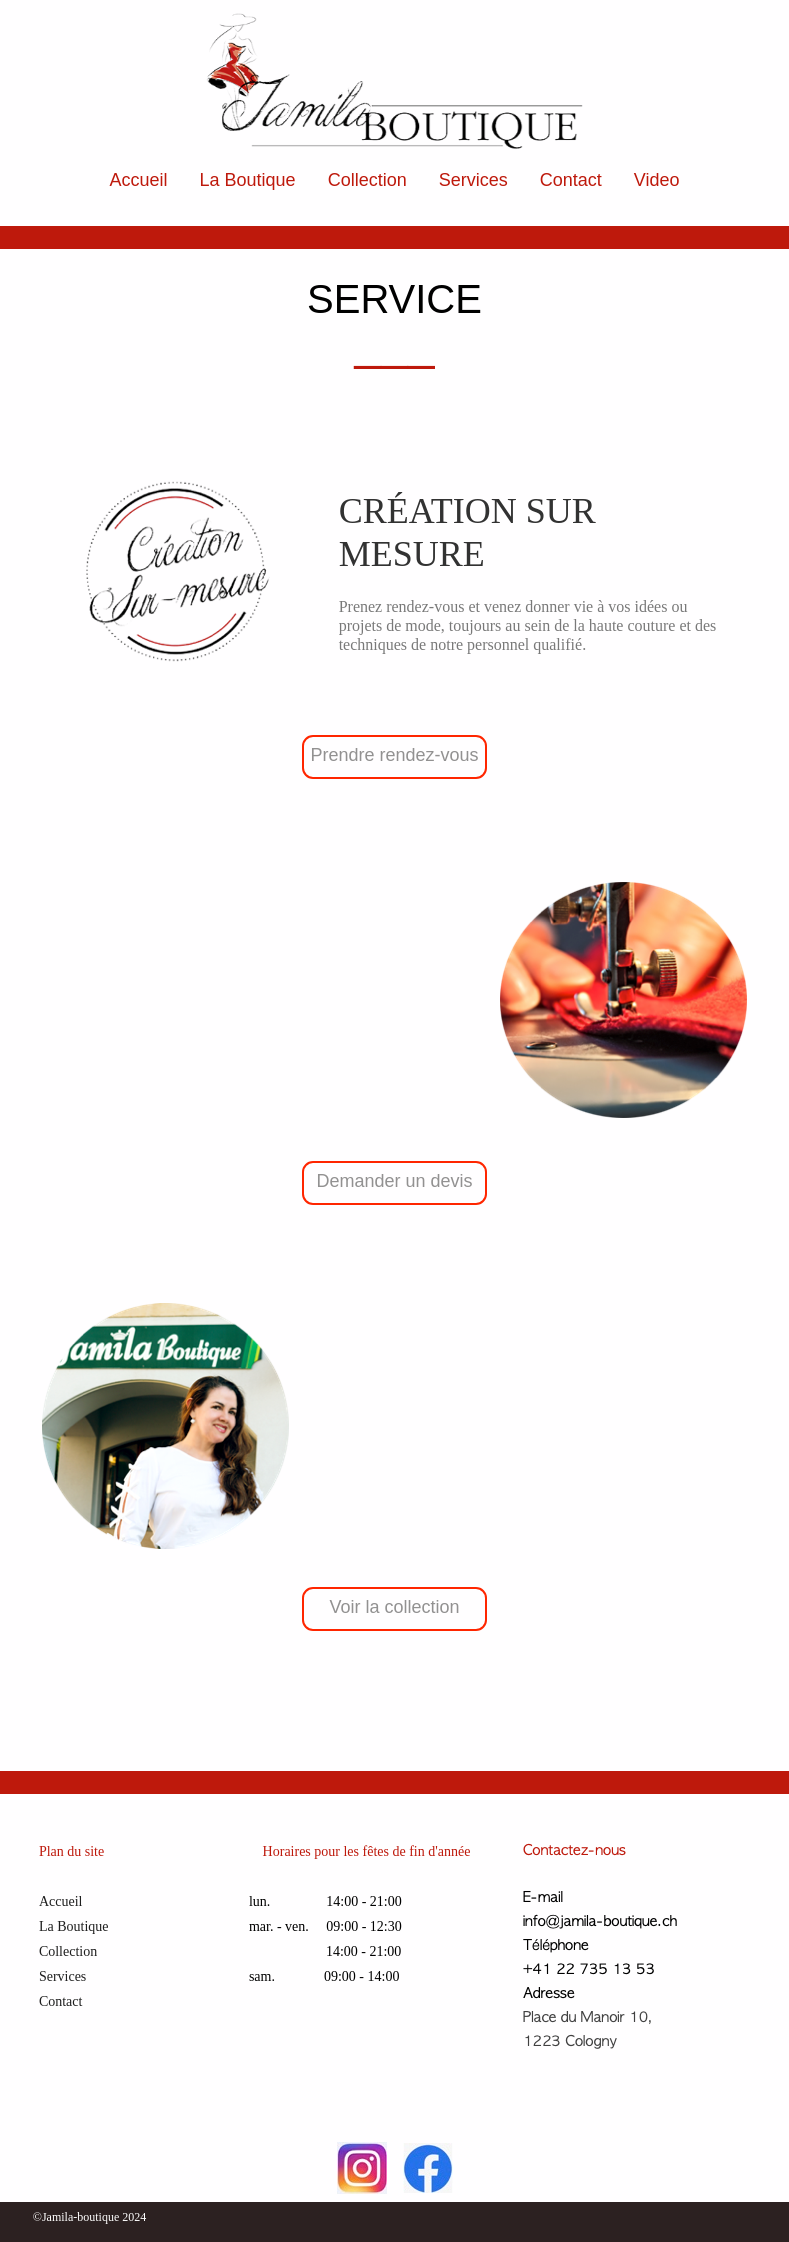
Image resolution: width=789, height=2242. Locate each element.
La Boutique (248, 180)
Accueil (139, 180)
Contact (571, 180)
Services (473, 180)
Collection (367, 180)
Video (657, 180)
